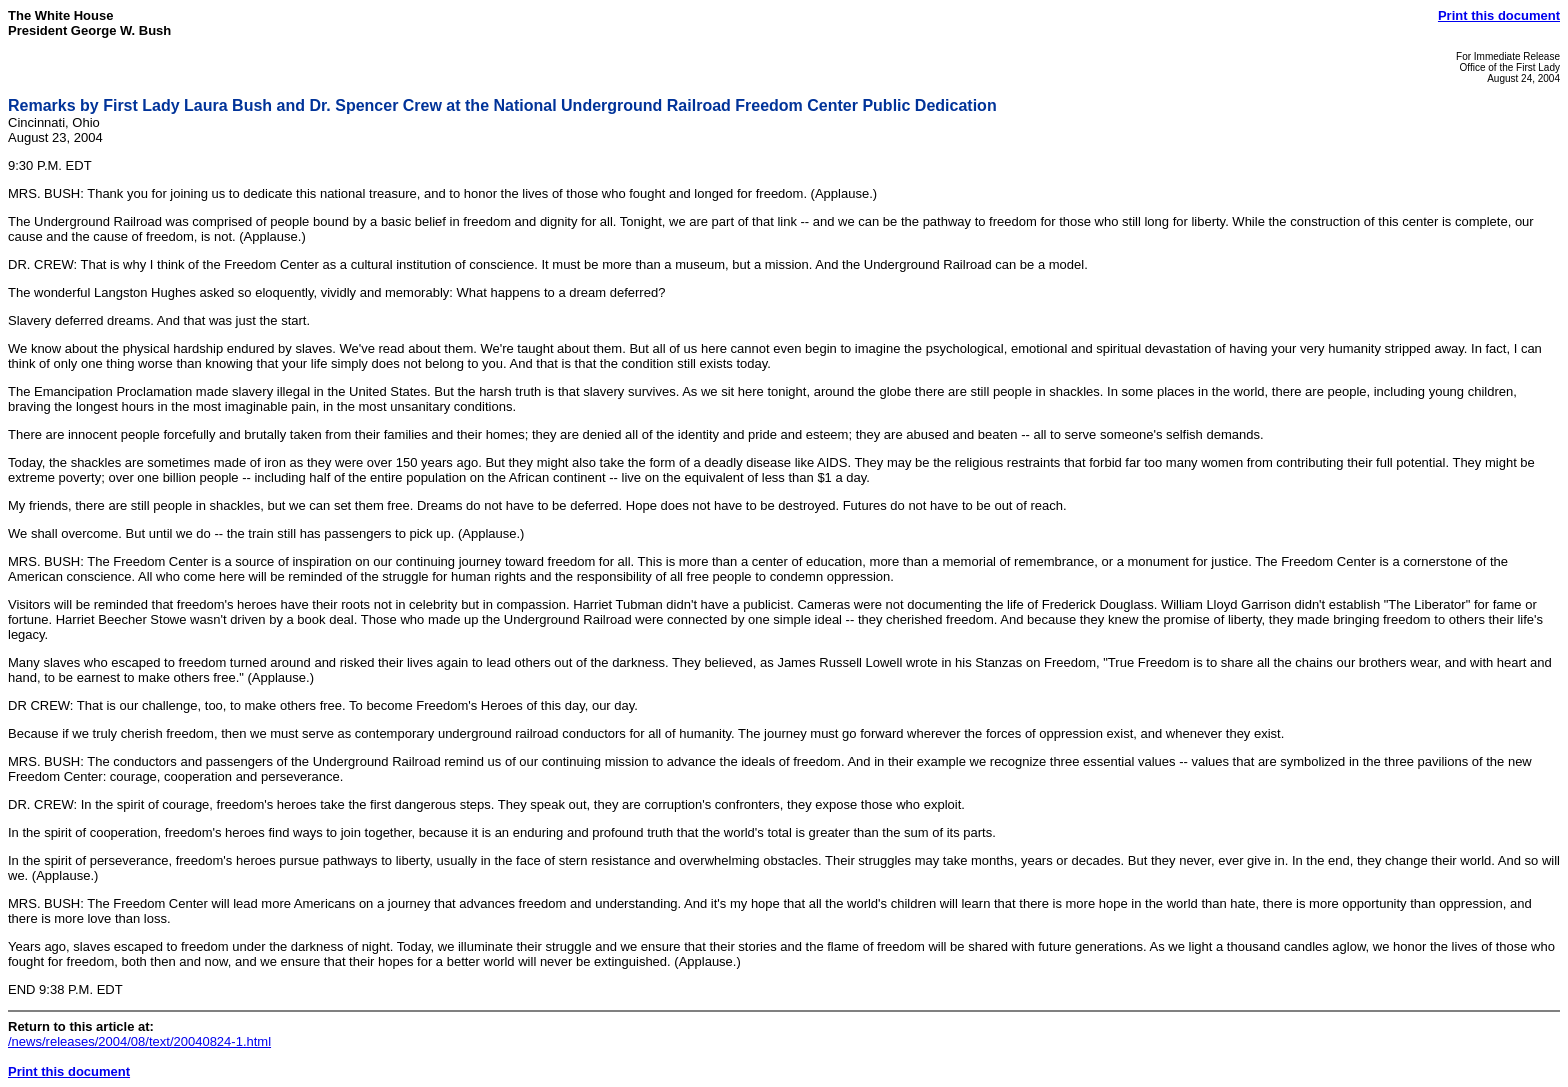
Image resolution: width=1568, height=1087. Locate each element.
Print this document (1499, 15)
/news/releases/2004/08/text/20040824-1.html (139, 1041)
